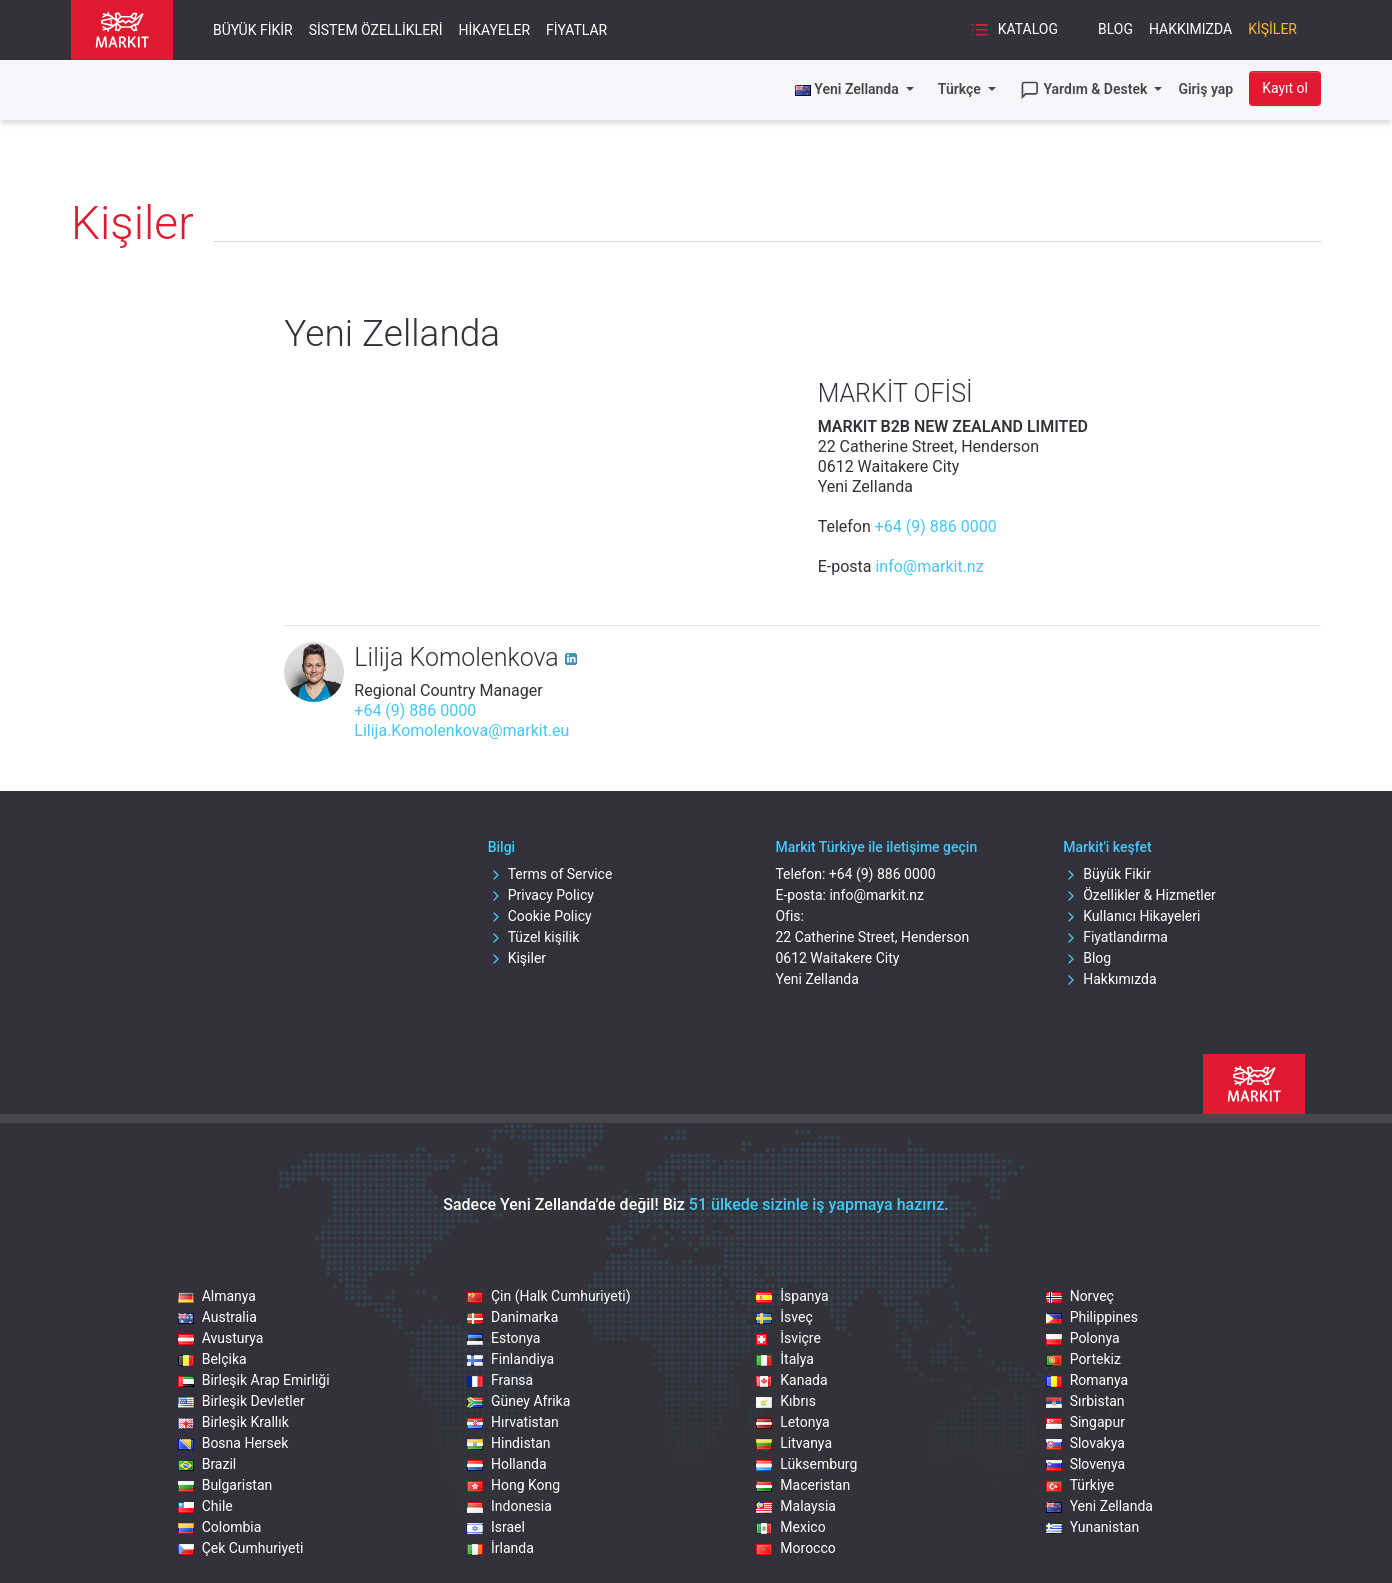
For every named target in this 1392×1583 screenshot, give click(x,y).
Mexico (790, 1527)
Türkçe (961, 89)
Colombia (220, 1527)
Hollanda (507, 1464)
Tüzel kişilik (534, 937)
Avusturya (221, 1338)
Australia (217, 1317)
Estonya (503, 1338)
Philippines (1092, 1317)
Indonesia (509, 1506)
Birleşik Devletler (241, 1401)
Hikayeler (495, 30)
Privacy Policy (541, 895)
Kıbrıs (786, 1401)
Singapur (1085, 1422)
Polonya (1083, 1338)
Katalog (1014, 30)
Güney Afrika (518, 1401)
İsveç (784, 1317)
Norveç (1080, 1296)
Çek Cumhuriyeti (241, 1548)
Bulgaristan (225, 1485)
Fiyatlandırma (1115, 937)
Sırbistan (1085, 1401)
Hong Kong (513, 1485)
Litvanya (794, 1443)
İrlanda (500, 1548)
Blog (1115, 29)
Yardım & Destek (1085, 90)
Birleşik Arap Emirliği (254, 1380)
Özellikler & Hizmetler (1139, 895)
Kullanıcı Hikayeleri (1131, 916)
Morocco (795, 1548)
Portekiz (1083, 1359)
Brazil (207, 1464)
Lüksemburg (806, 1464)
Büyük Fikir (253, 30)
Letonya (792, 1422)
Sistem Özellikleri (376, 30)
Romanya (1087, 1380)
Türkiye (1080, 1485)
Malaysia (796, 1506)
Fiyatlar (576, 30)
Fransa (500, 1380)
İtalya (785, 1359)
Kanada (791, 1380)
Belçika (212, 1359)
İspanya (792, 1296)
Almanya (217, 1296)
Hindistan (509, 1443)
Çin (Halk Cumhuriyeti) (549, 1296)
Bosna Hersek (233, 1443)
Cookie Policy (540, 916)
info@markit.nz (929, 566)
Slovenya (1086, 1464)
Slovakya (1085, 1443)
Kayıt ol (1285, 88)
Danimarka (512, 1317)
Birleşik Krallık (233, 1422)
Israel (496, 1527)
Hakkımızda (1190, 29)
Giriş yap (1205, 89)
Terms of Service (550, 874)
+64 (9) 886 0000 (936, 526)
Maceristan (803, 1485)
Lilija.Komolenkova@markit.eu (461, 730)
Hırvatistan (513, 1422)
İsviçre (788, 1338)
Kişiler (1272, 29)
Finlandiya (510, 1359)
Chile (205, 1506)
